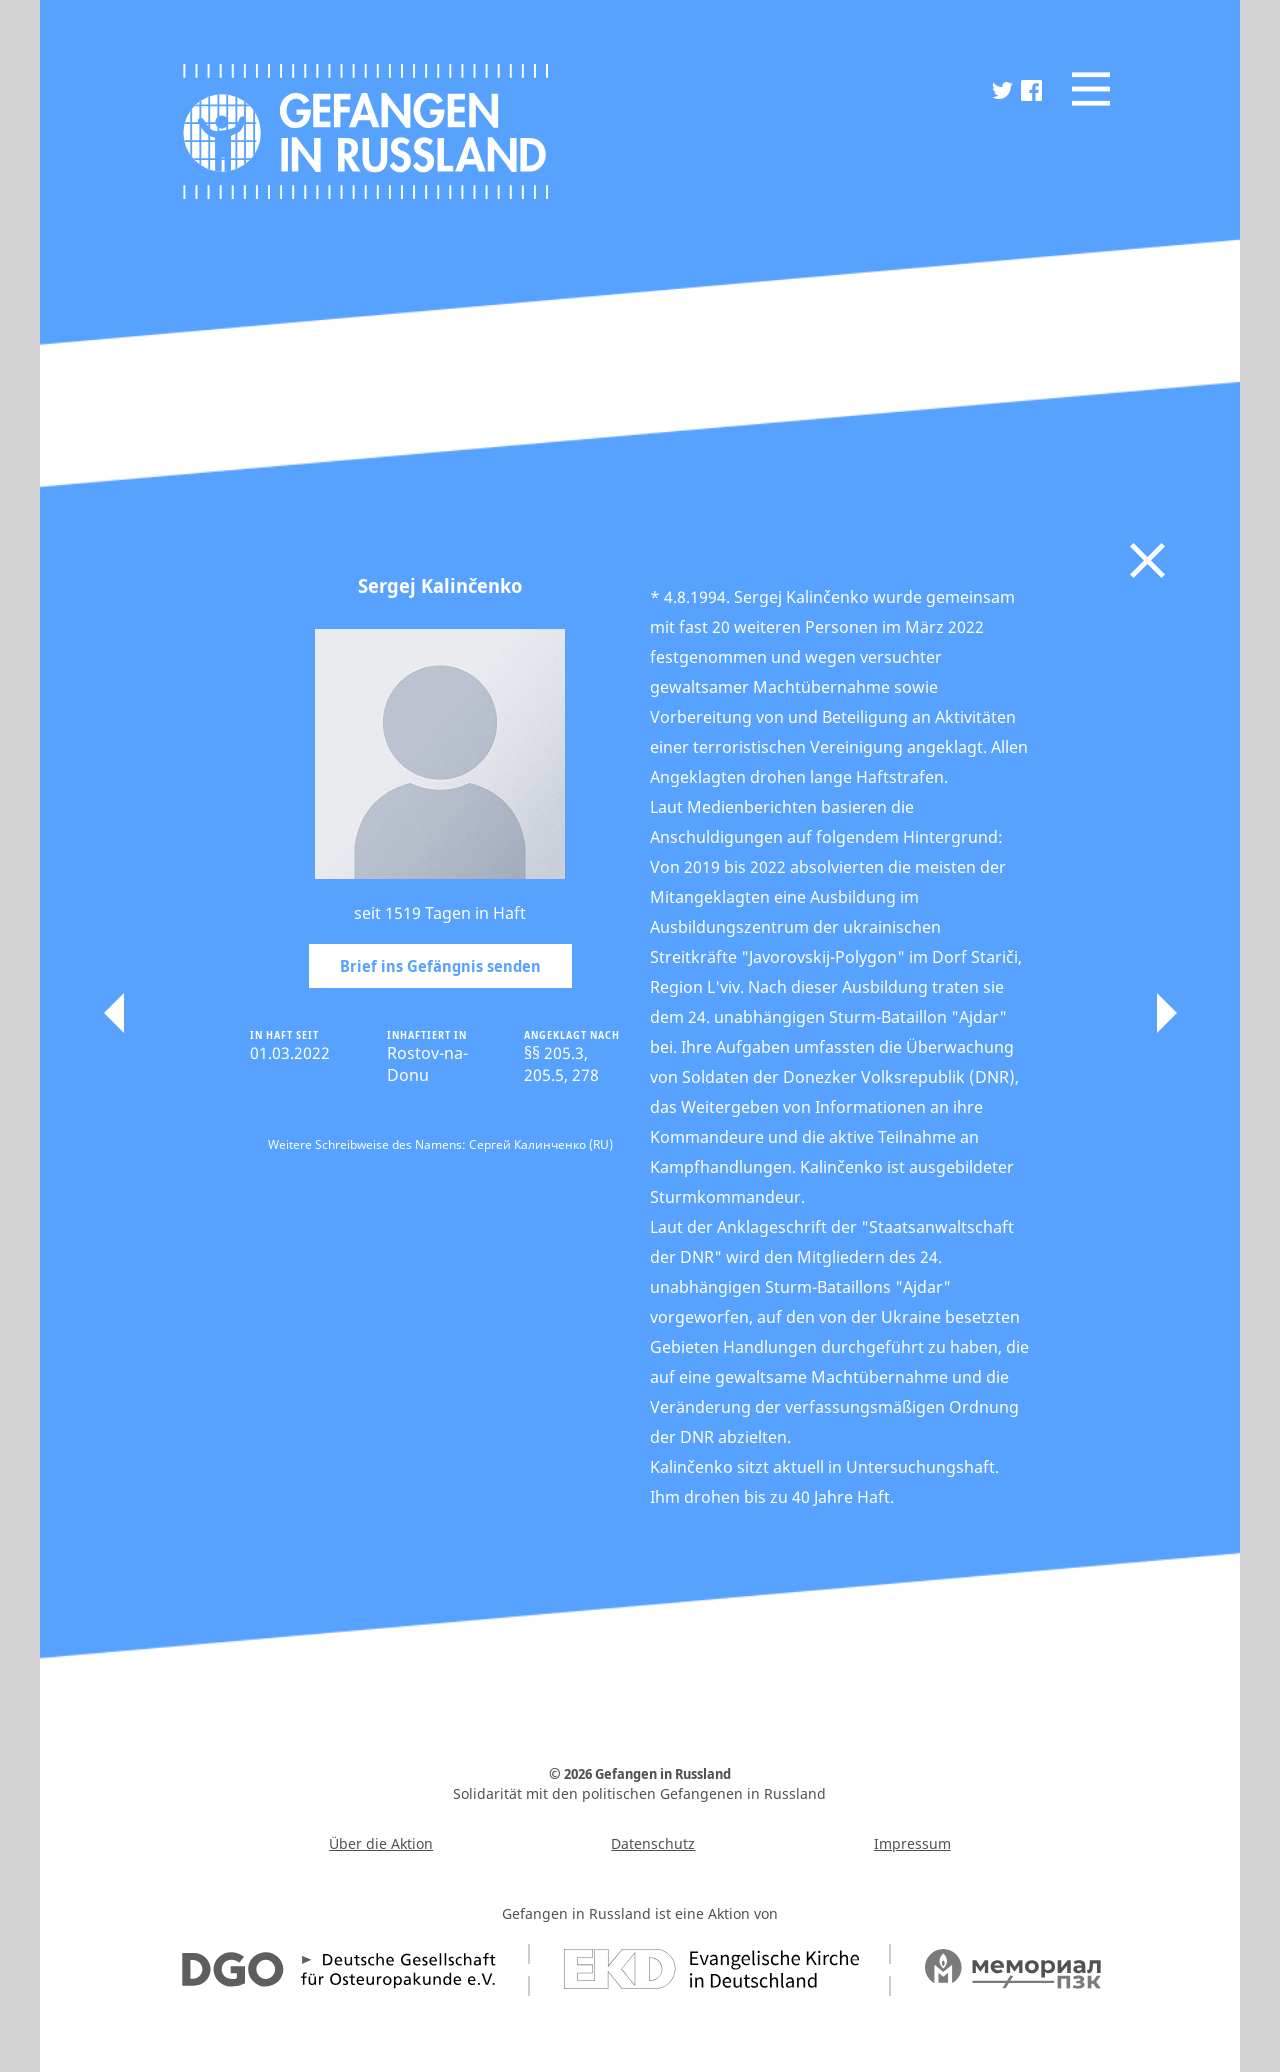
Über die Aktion (381, 1843)
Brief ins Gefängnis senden (440, 966)
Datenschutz (653, 1843)
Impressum (912, 1843)
